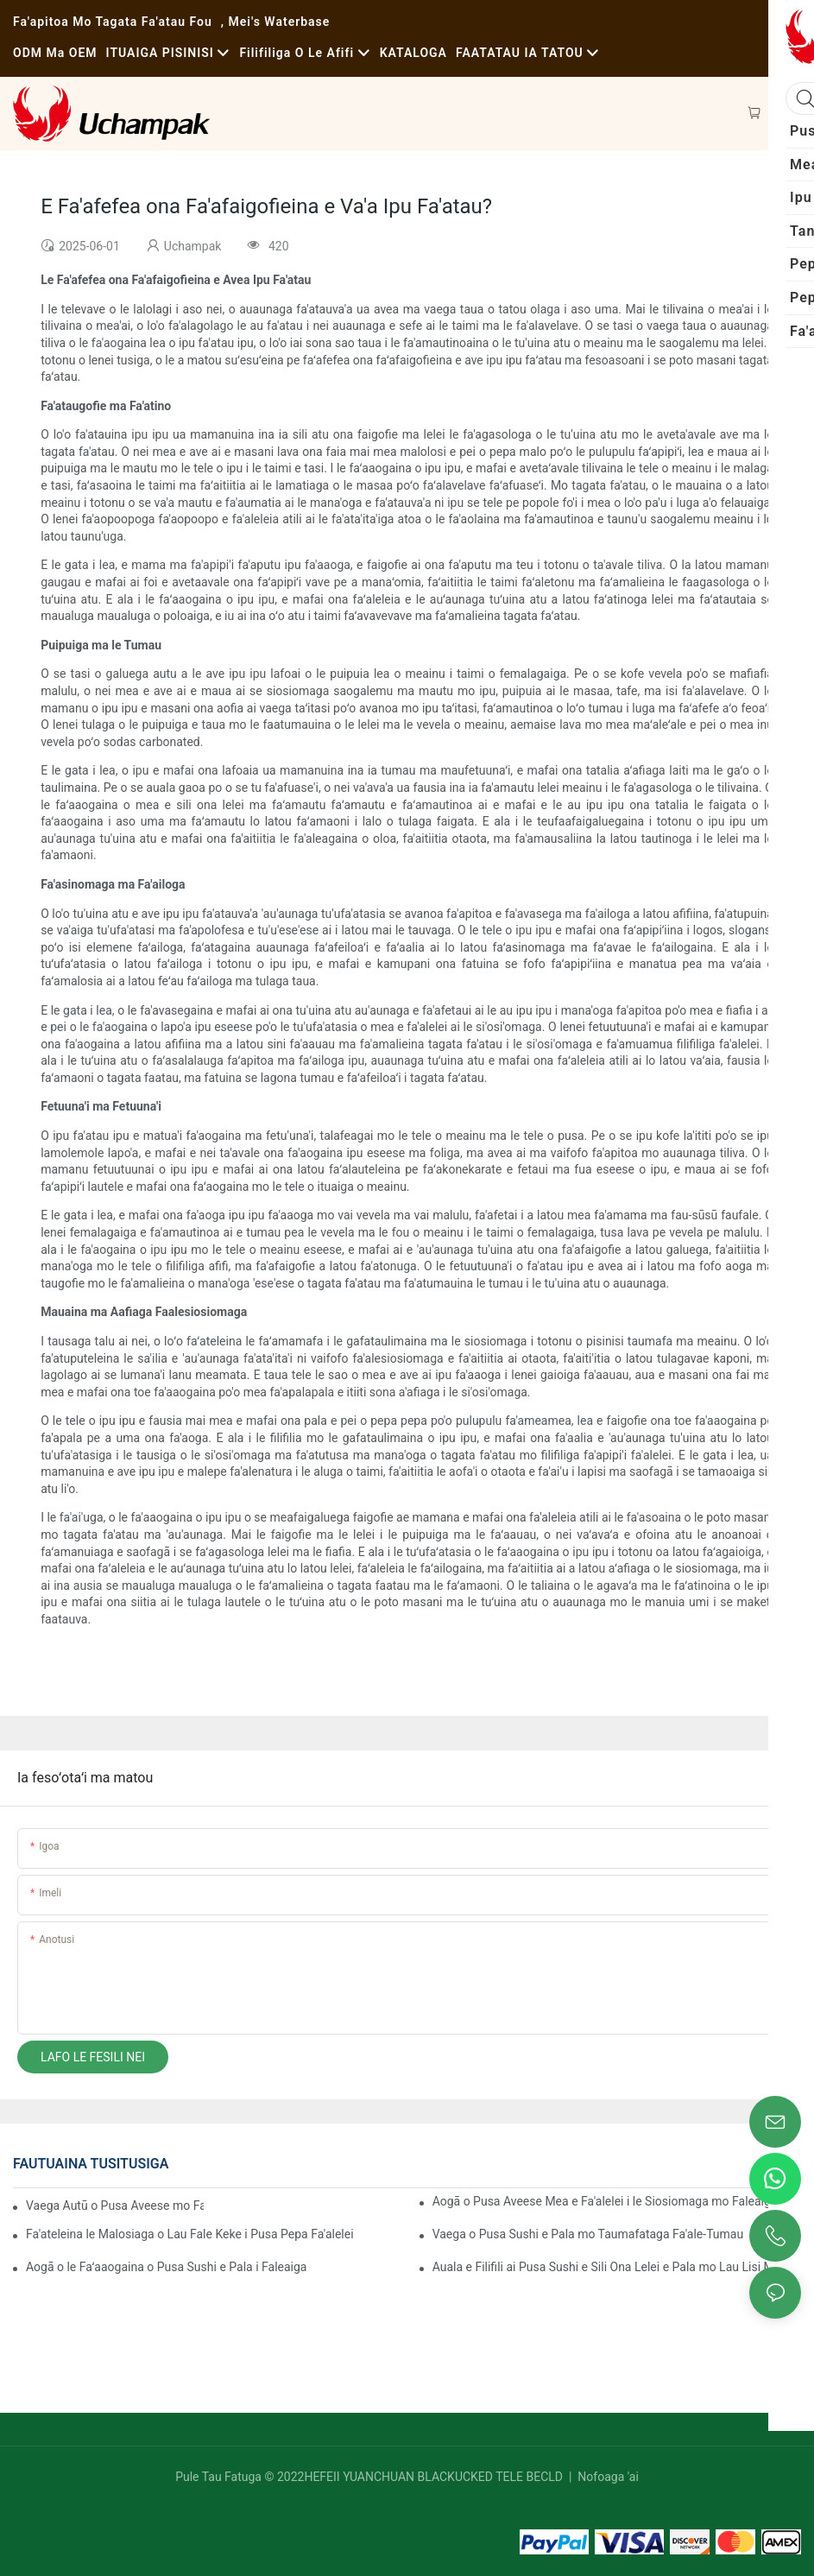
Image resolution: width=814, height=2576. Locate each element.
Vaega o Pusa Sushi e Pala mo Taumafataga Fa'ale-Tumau (588, 2234)
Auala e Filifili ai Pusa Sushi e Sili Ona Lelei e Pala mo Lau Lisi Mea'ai (615, 2267)
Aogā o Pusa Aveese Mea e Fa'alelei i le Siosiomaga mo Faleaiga (605, 2201)
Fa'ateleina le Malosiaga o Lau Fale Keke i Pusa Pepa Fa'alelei (190, 2234)
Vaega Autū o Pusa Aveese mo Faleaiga (115, 2205)
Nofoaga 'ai (607, 2477)
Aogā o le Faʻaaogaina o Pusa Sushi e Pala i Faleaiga (166, 2267)
